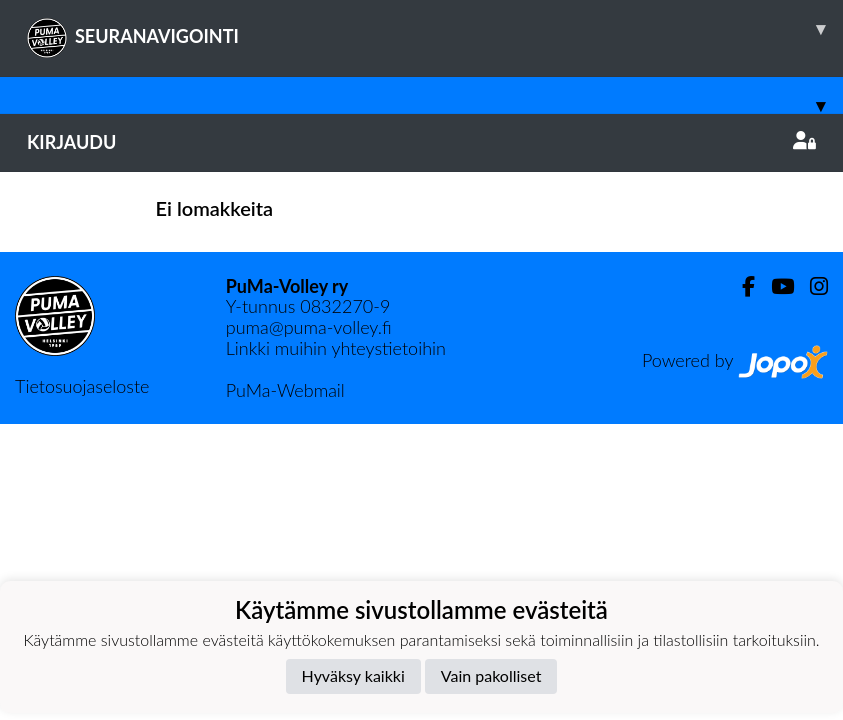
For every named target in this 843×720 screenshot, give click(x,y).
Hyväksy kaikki (353, 675)
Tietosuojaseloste (82, 386)
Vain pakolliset (491, 675)
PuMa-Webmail (285, 390)
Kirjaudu (421, 142)
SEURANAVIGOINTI (435, 29)
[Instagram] (811, 286)
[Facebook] (740, 286)
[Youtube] (774, 286)
